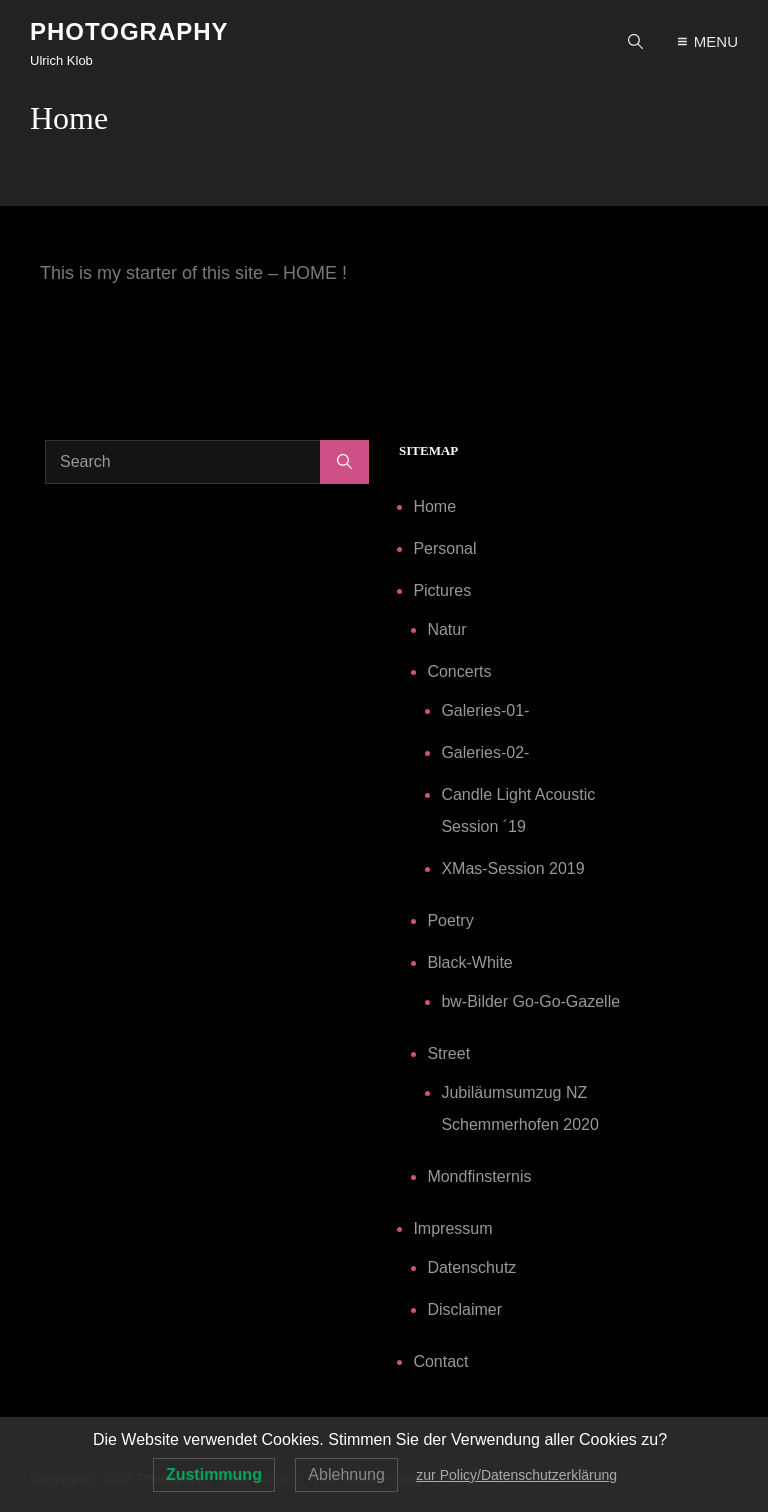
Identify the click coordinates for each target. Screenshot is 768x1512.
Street (448, 1053)
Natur (446, 629)
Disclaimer (464, 1309)
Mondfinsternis (479, 1176)
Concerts (459, 671)
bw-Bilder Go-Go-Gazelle (530, 1001)
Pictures (442, 590)
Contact (440, 1361)
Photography (129, 31)
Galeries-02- (485, 752)
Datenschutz (471, 1267)
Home (434, 506)
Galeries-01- (485, 710)
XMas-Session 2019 (512, 868)
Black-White (469, 962)
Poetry (450, 920)
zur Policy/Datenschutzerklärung (516, 1475)
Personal (444, 548)
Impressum (452, 1228)
